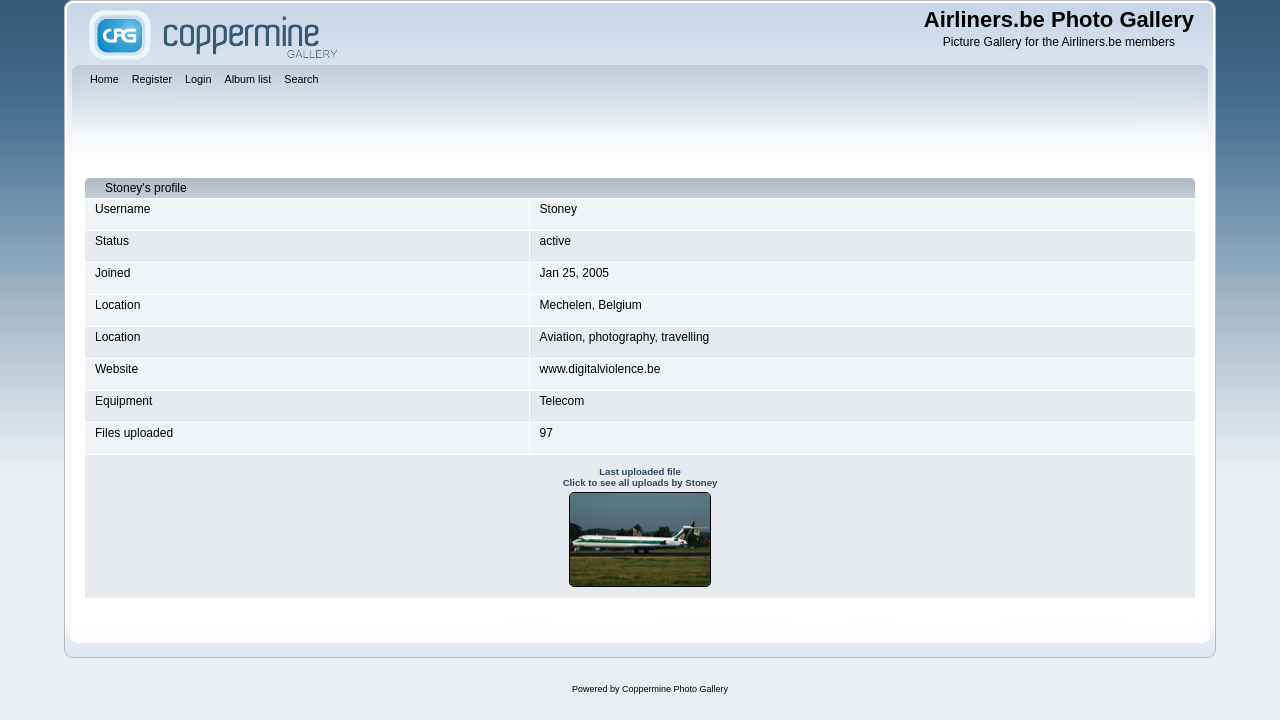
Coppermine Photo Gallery (675, 689)
